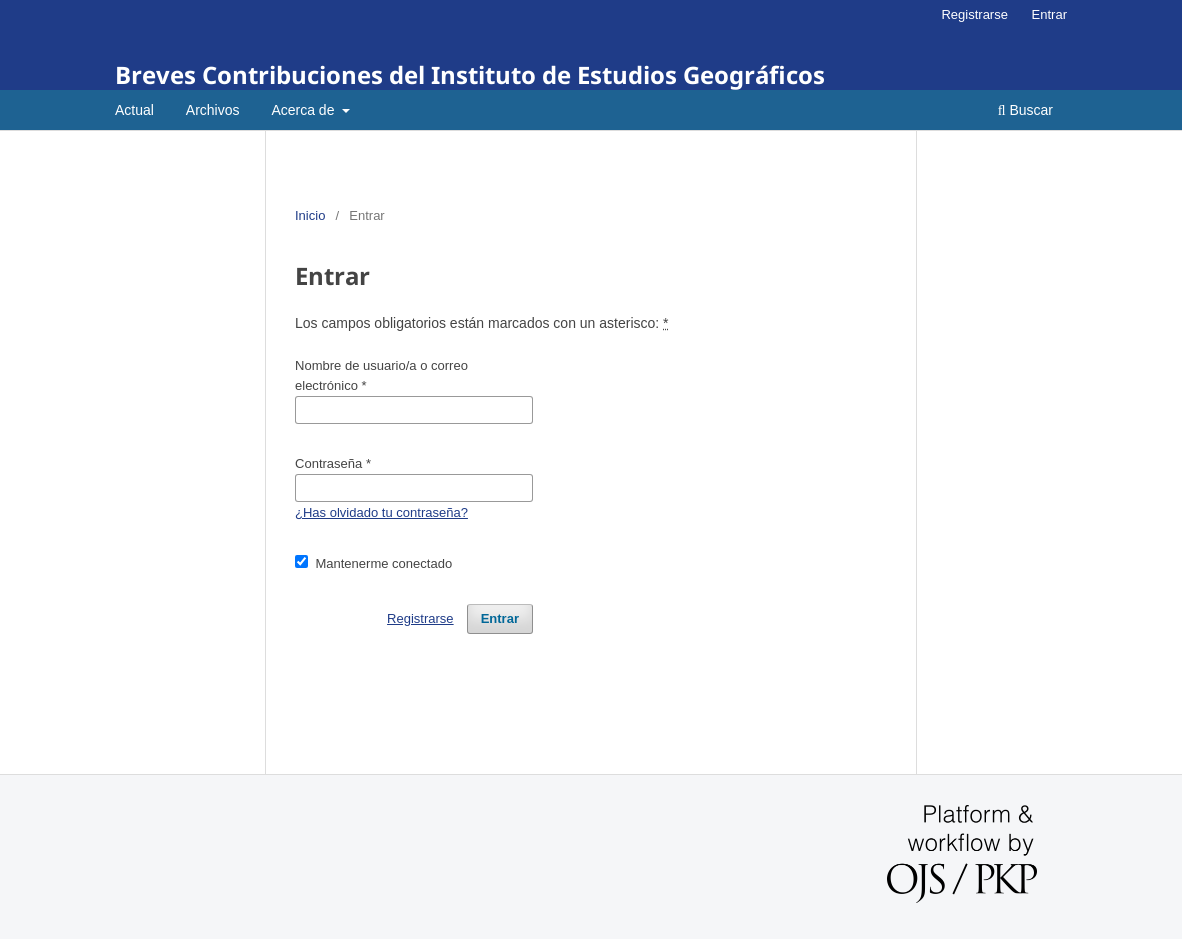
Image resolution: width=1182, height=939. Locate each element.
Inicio (310, 215)
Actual (134, 110)
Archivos (213, 110)
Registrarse (974, 14)
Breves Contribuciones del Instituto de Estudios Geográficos (470, 74)
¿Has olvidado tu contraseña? (381, 512)
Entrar (1049, 14)
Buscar (1025, 110)
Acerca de (304, 110)
